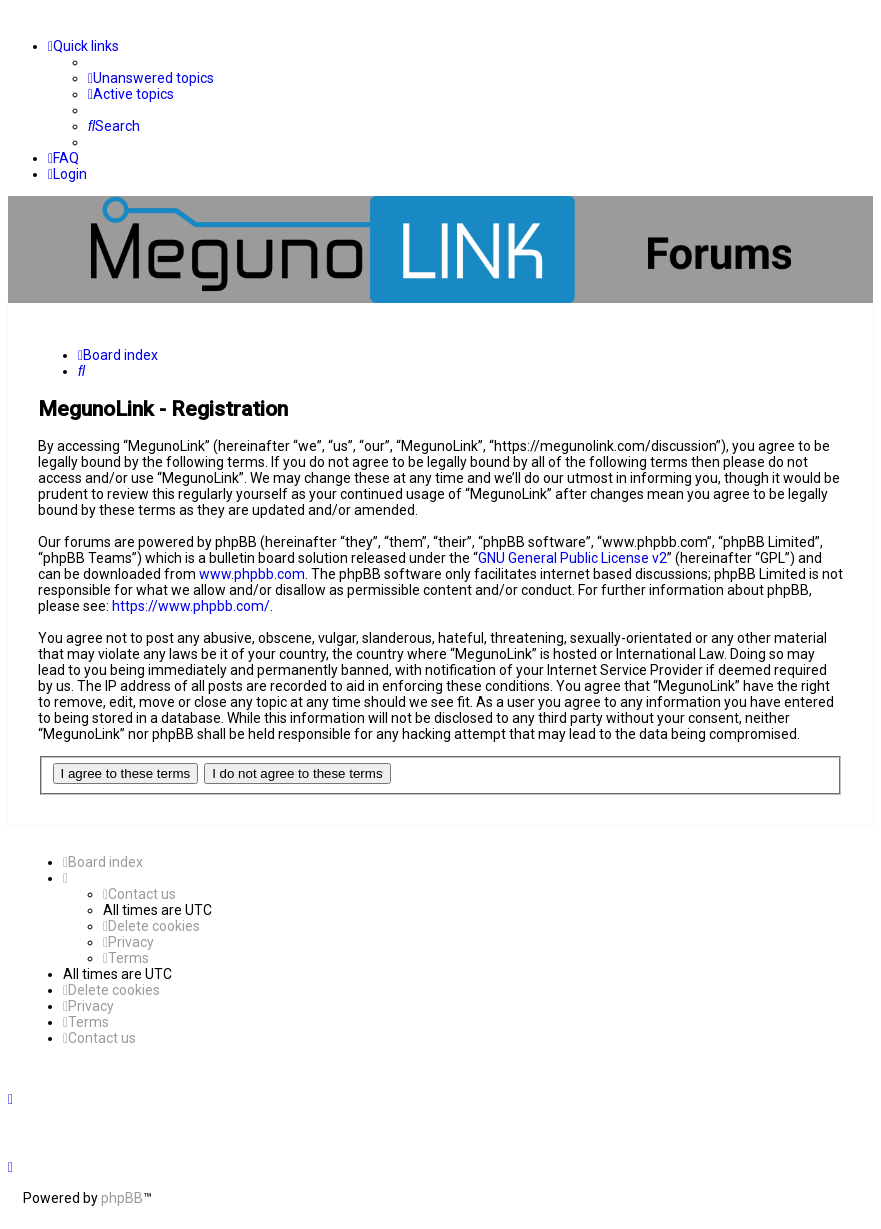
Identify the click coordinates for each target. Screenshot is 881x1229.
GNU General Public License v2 (572, 558)
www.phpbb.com (252, 574)
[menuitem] (151, 78)
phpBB (122, 1198)
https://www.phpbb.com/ (191, 606)
